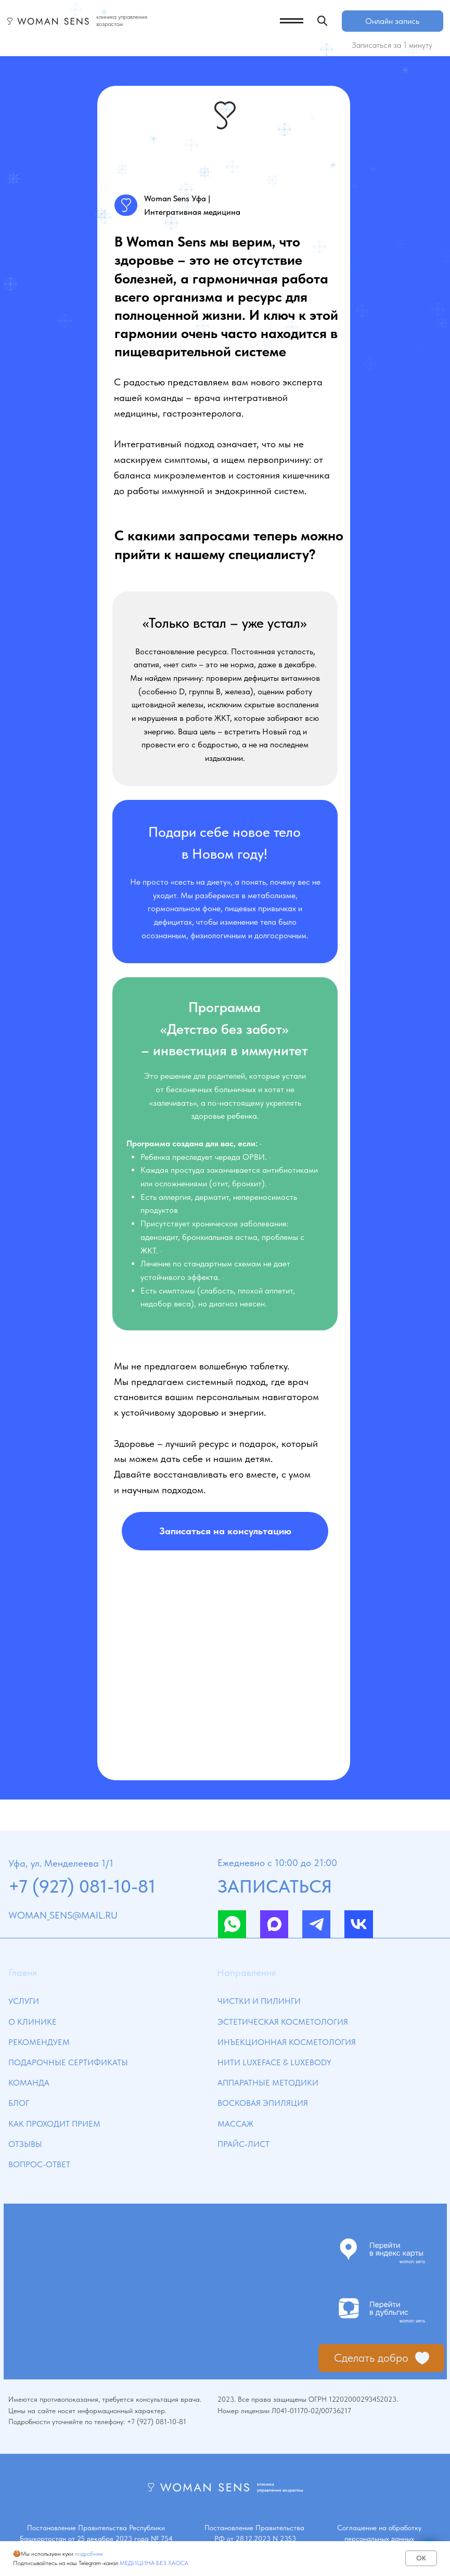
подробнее (89, 2553)
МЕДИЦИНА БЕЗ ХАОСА (154, 2563)
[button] (225, 1531)
